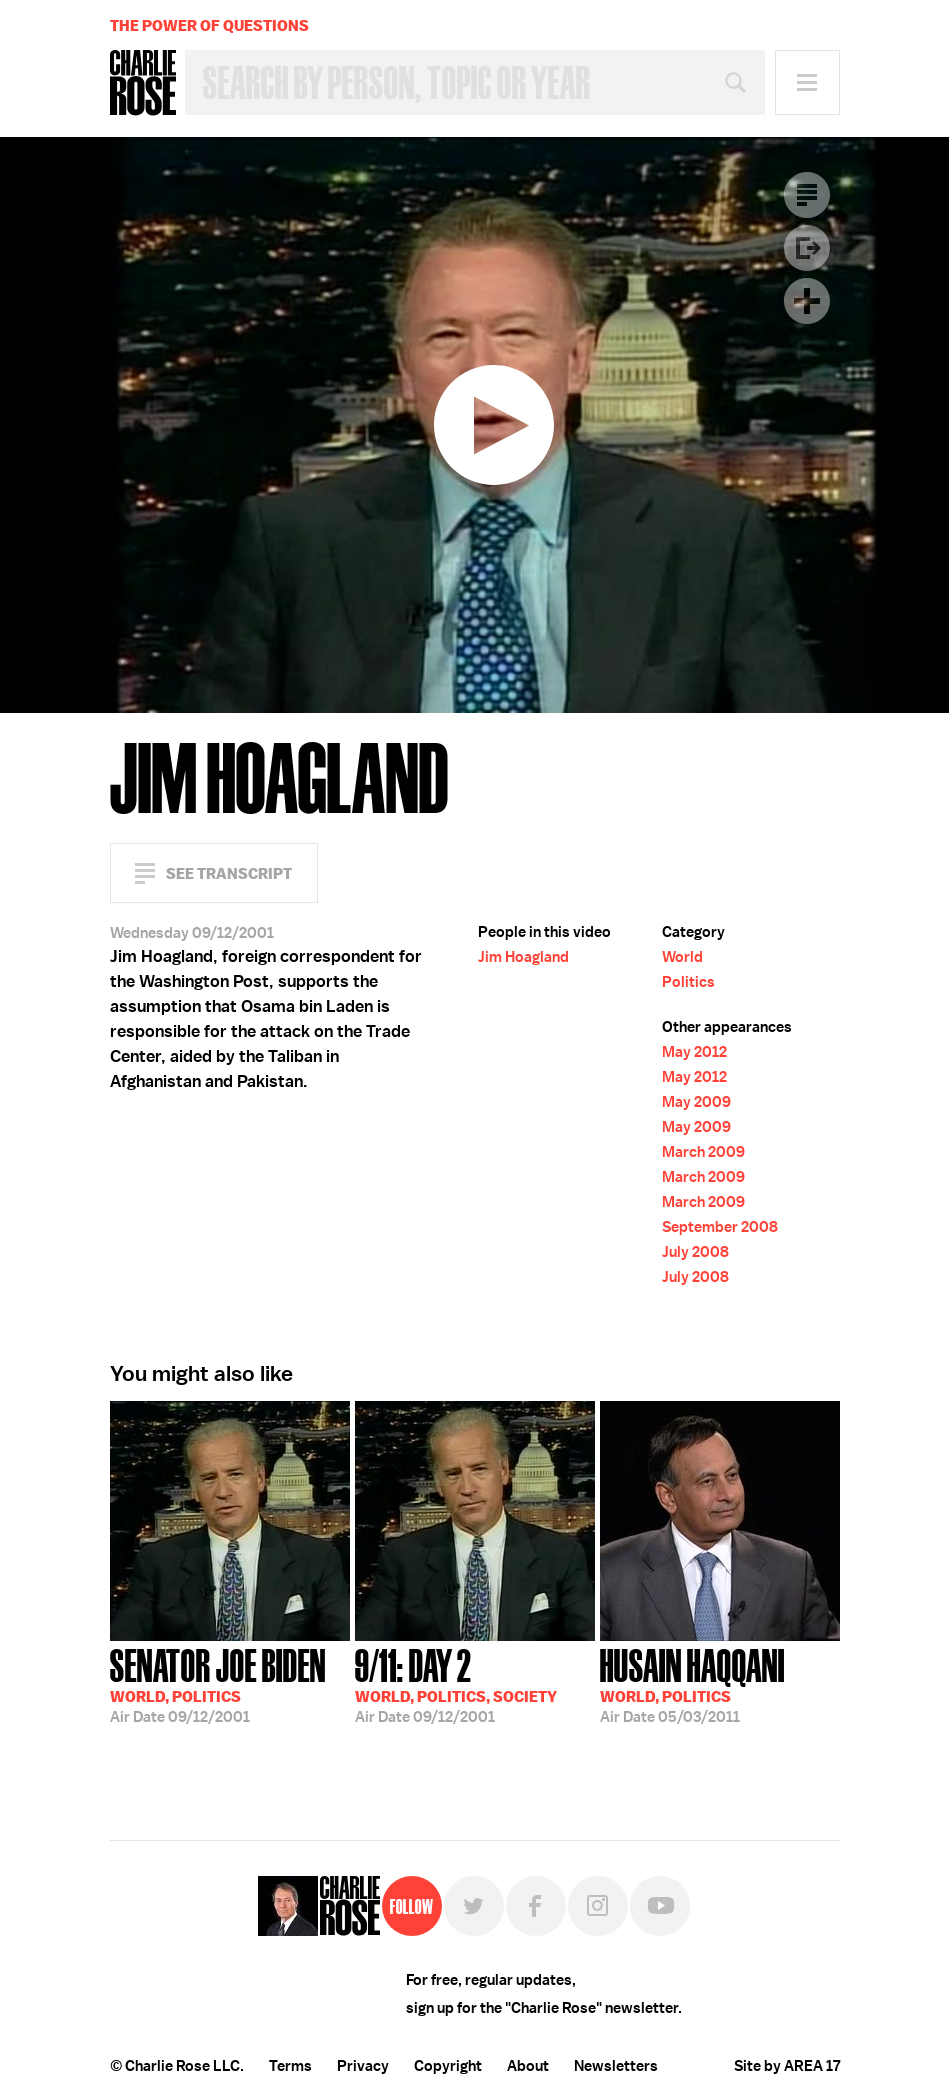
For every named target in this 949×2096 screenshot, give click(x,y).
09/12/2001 (218, 1684)
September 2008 (720, 1227)
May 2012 (694, 1052)
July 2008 (695, 1252)
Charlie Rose (143, 83)
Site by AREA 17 (787, 2066)
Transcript (807, 195)
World (682, 957)
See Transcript (229, 873)
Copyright (448, 2066)
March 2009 (703, 1152)
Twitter (474, 1906)
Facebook (536, 1906)
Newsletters (616, 2066)
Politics (688, 982)
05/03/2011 (692, 1684)
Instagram (598, 1906)
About (528, 2066)
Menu (807, 82)
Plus (807, 301)
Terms (290, 2066)
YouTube (660, 1906)
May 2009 (696, 1102)
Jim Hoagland (523, 957)
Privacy (363, 2066)
